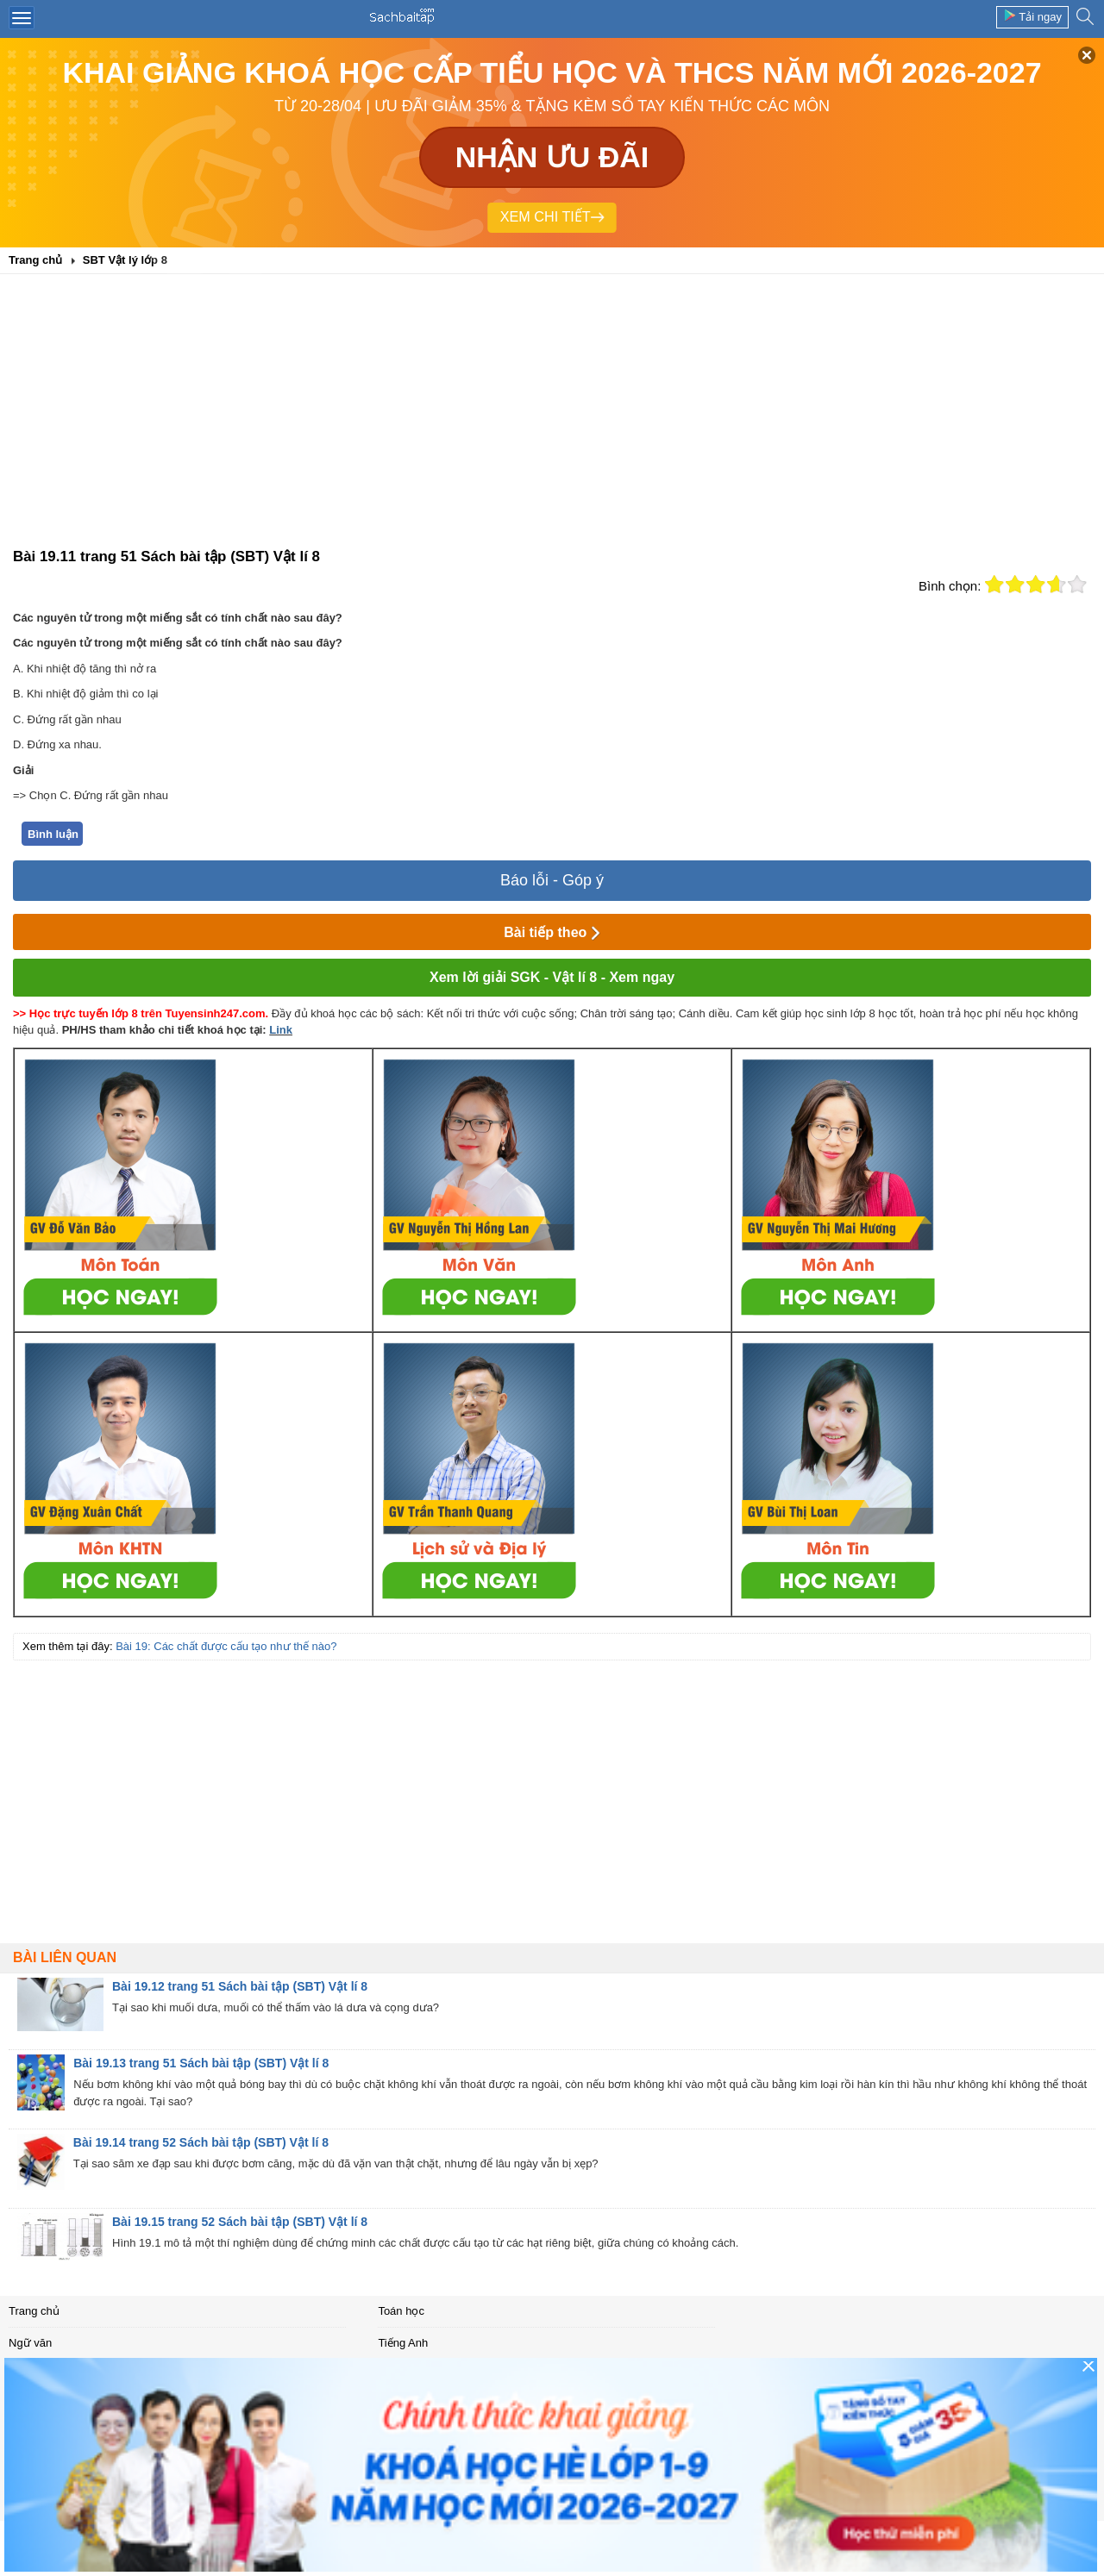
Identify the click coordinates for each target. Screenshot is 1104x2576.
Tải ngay (1032, 16)
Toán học (401, 2310)
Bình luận (53, 834)
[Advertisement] (552, 416)
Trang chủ (34, 2310)
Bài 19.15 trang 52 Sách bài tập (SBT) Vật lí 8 (239, 2222)
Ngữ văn (30, 2342)
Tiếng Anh (403, 2342)
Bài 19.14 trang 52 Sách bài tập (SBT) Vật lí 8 (201, 2142)
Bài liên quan (64, 1957)
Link (280, 1029)
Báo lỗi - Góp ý (552, 880)
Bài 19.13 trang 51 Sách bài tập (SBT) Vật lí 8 (201, 2063)
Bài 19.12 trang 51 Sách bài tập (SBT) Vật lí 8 (239, 1986)
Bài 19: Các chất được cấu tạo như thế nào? (226, 1646)
